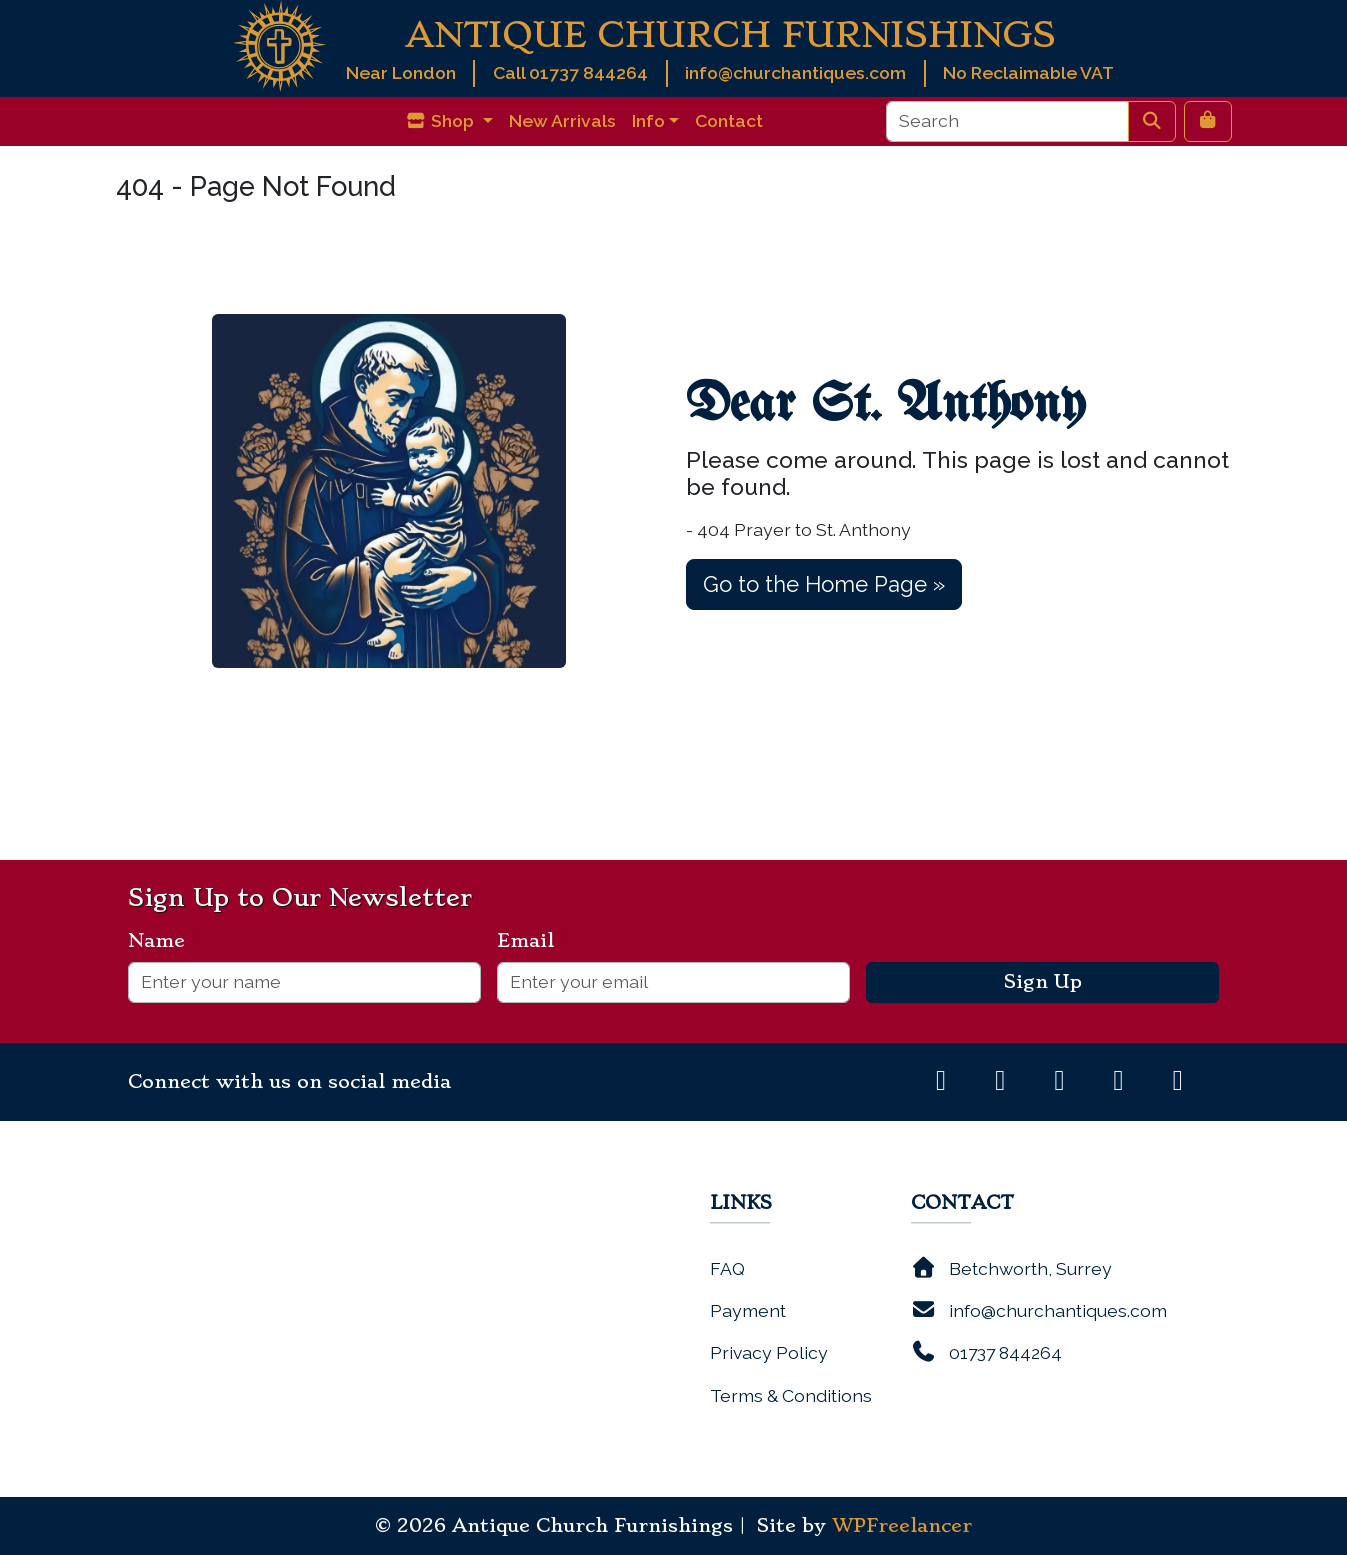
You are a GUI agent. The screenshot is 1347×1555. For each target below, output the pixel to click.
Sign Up (1043, 982)
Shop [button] (441, 120)
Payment (748, 1310)
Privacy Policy (769, 1352)
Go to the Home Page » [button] (824, 584)
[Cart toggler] (1208, 121)
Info (648, 120)
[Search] (1007, 121)
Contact (729, 120)
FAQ (727, 1268)
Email (533, 941)
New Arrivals (562, 120)
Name (164, 941)
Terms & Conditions (791, 1395)
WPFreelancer (902, 1526)
